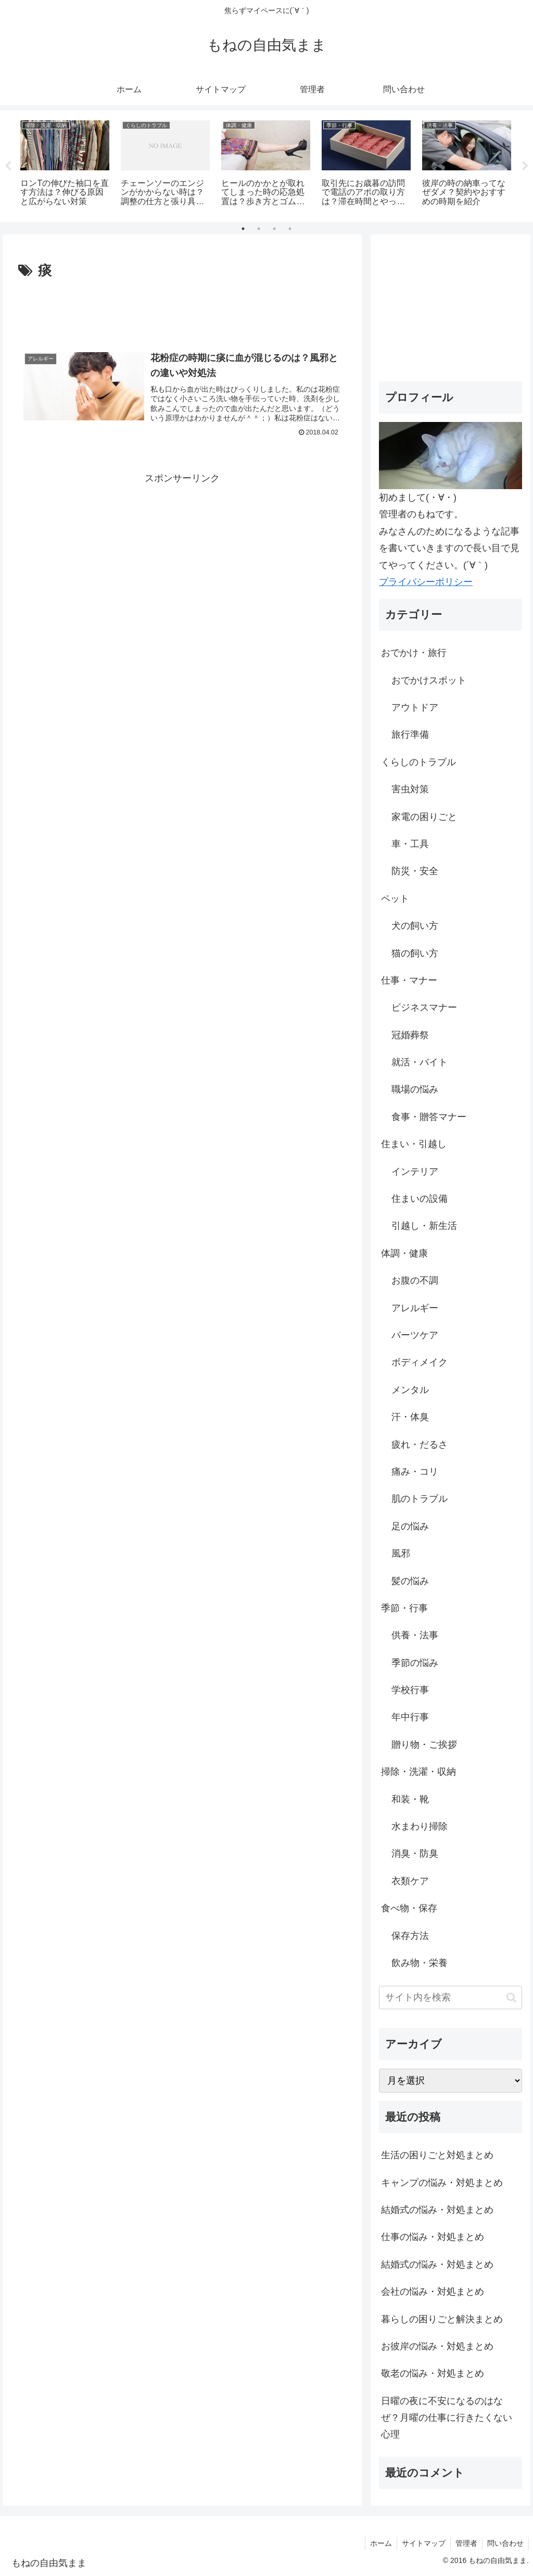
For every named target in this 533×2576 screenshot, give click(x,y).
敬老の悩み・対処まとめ (432, 2373)
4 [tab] (290, 228)
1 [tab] (243, 228)
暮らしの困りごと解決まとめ (442, 2319)
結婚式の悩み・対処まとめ (437, 2210)
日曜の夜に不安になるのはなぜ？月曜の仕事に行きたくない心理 (446, 2418)
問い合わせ (505, 2543)
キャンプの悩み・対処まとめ (442, 2182)
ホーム (377, 2543)
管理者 (465, 2543)
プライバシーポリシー (426, 582)
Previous (8, 166)
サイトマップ (421, 2543)
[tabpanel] (65, 164)
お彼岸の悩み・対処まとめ (437, 2346)
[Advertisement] (182, 314)
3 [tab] (274, 228)
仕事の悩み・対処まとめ (432, 2237)
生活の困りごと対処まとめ (437, 2155)
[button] (511, 1997)
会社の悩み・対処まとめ (432, 2291)
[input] (450, 1997)
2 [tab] (258, 228)
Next (525, 166)
